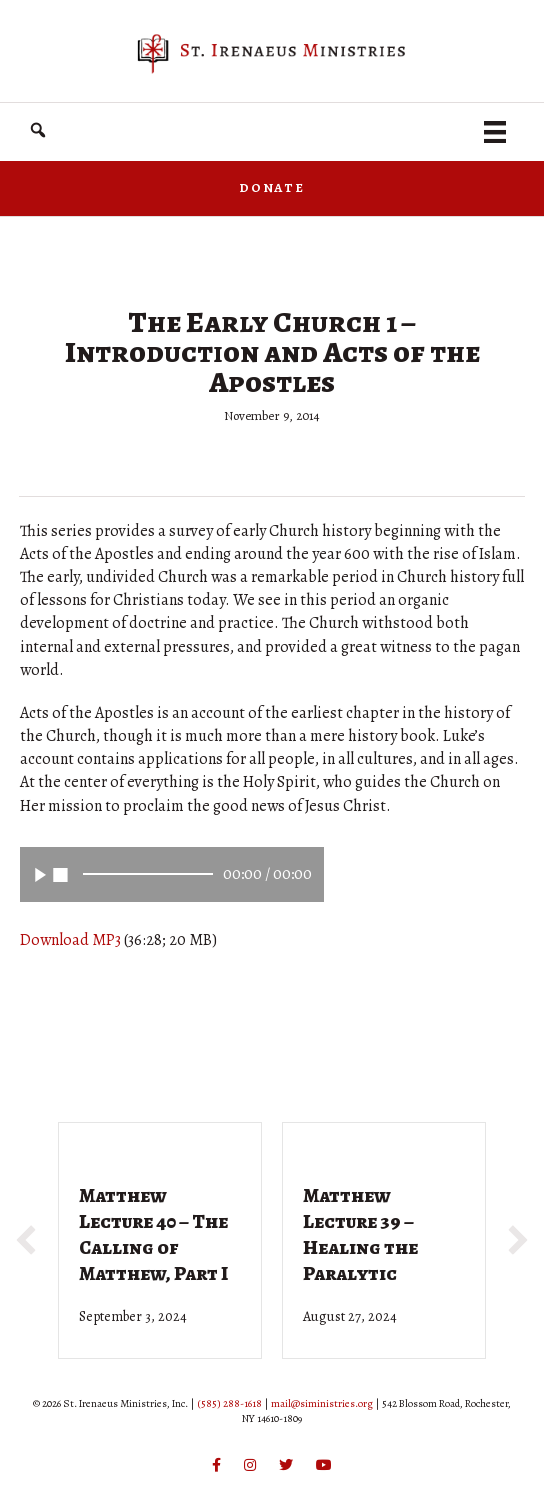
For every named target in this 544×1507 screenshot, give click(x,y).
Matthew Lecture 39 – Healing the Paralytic (360, 1234)
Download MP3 (70, 940)
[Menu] (495, 132)
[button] (38, 130)
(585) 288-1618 (229, 1403)
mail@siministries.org (322, 1403)
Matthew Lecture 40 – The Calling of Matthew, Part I (153, 1234)
